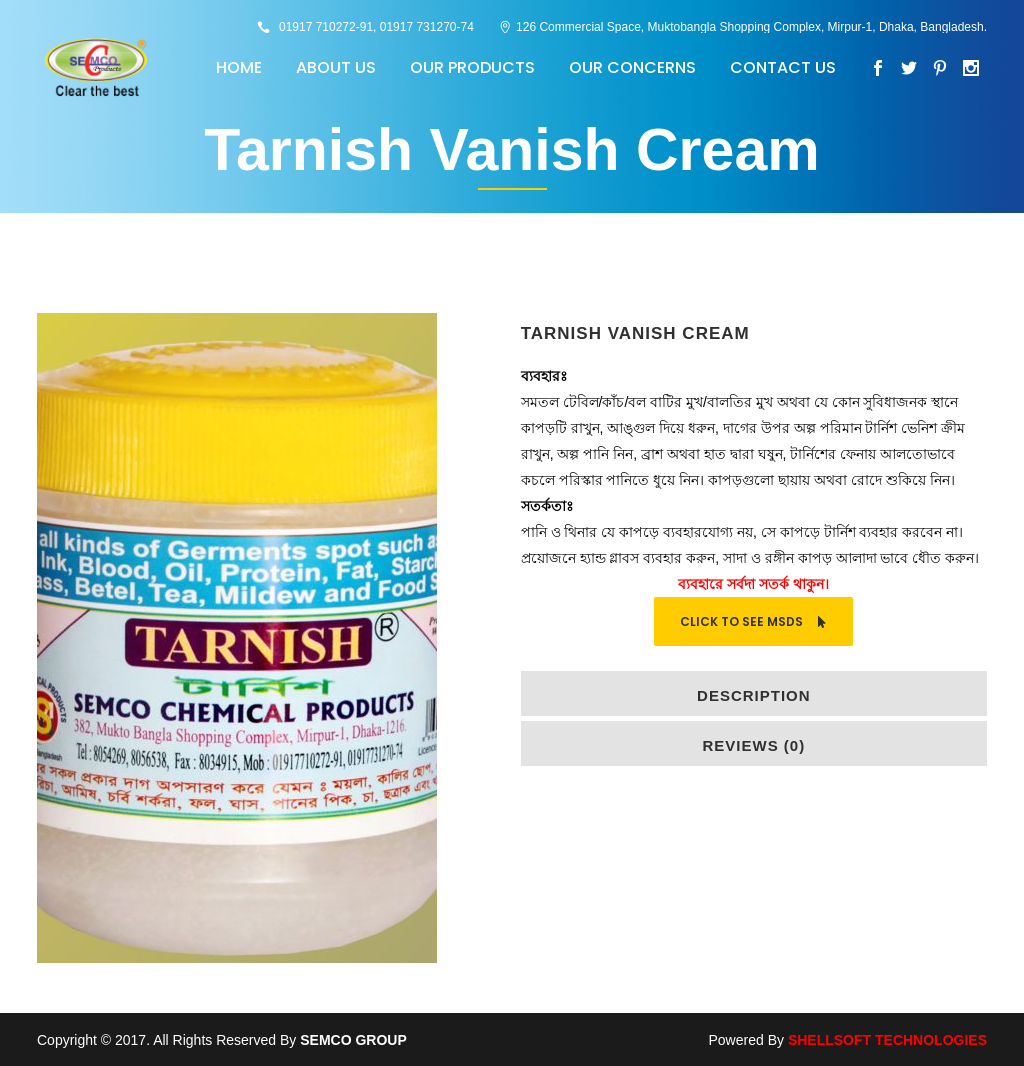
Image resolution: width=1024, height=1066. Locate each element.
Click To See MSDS (753, 621)
